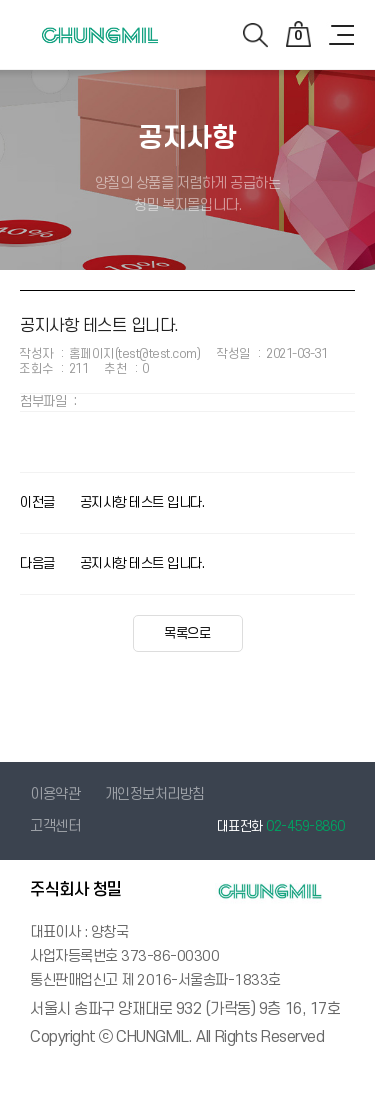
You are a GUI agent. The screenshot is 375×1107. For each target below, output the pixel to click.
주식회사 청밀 (76, 890)
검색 (255, 36)
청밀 (270, 890)
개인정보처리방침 (155, 794)
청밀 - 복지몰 (100, 47)
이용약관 (55, 794)
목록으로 (187, 633)
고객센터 (55, 826)
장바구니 (298, 33)
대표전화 (281, 826)
